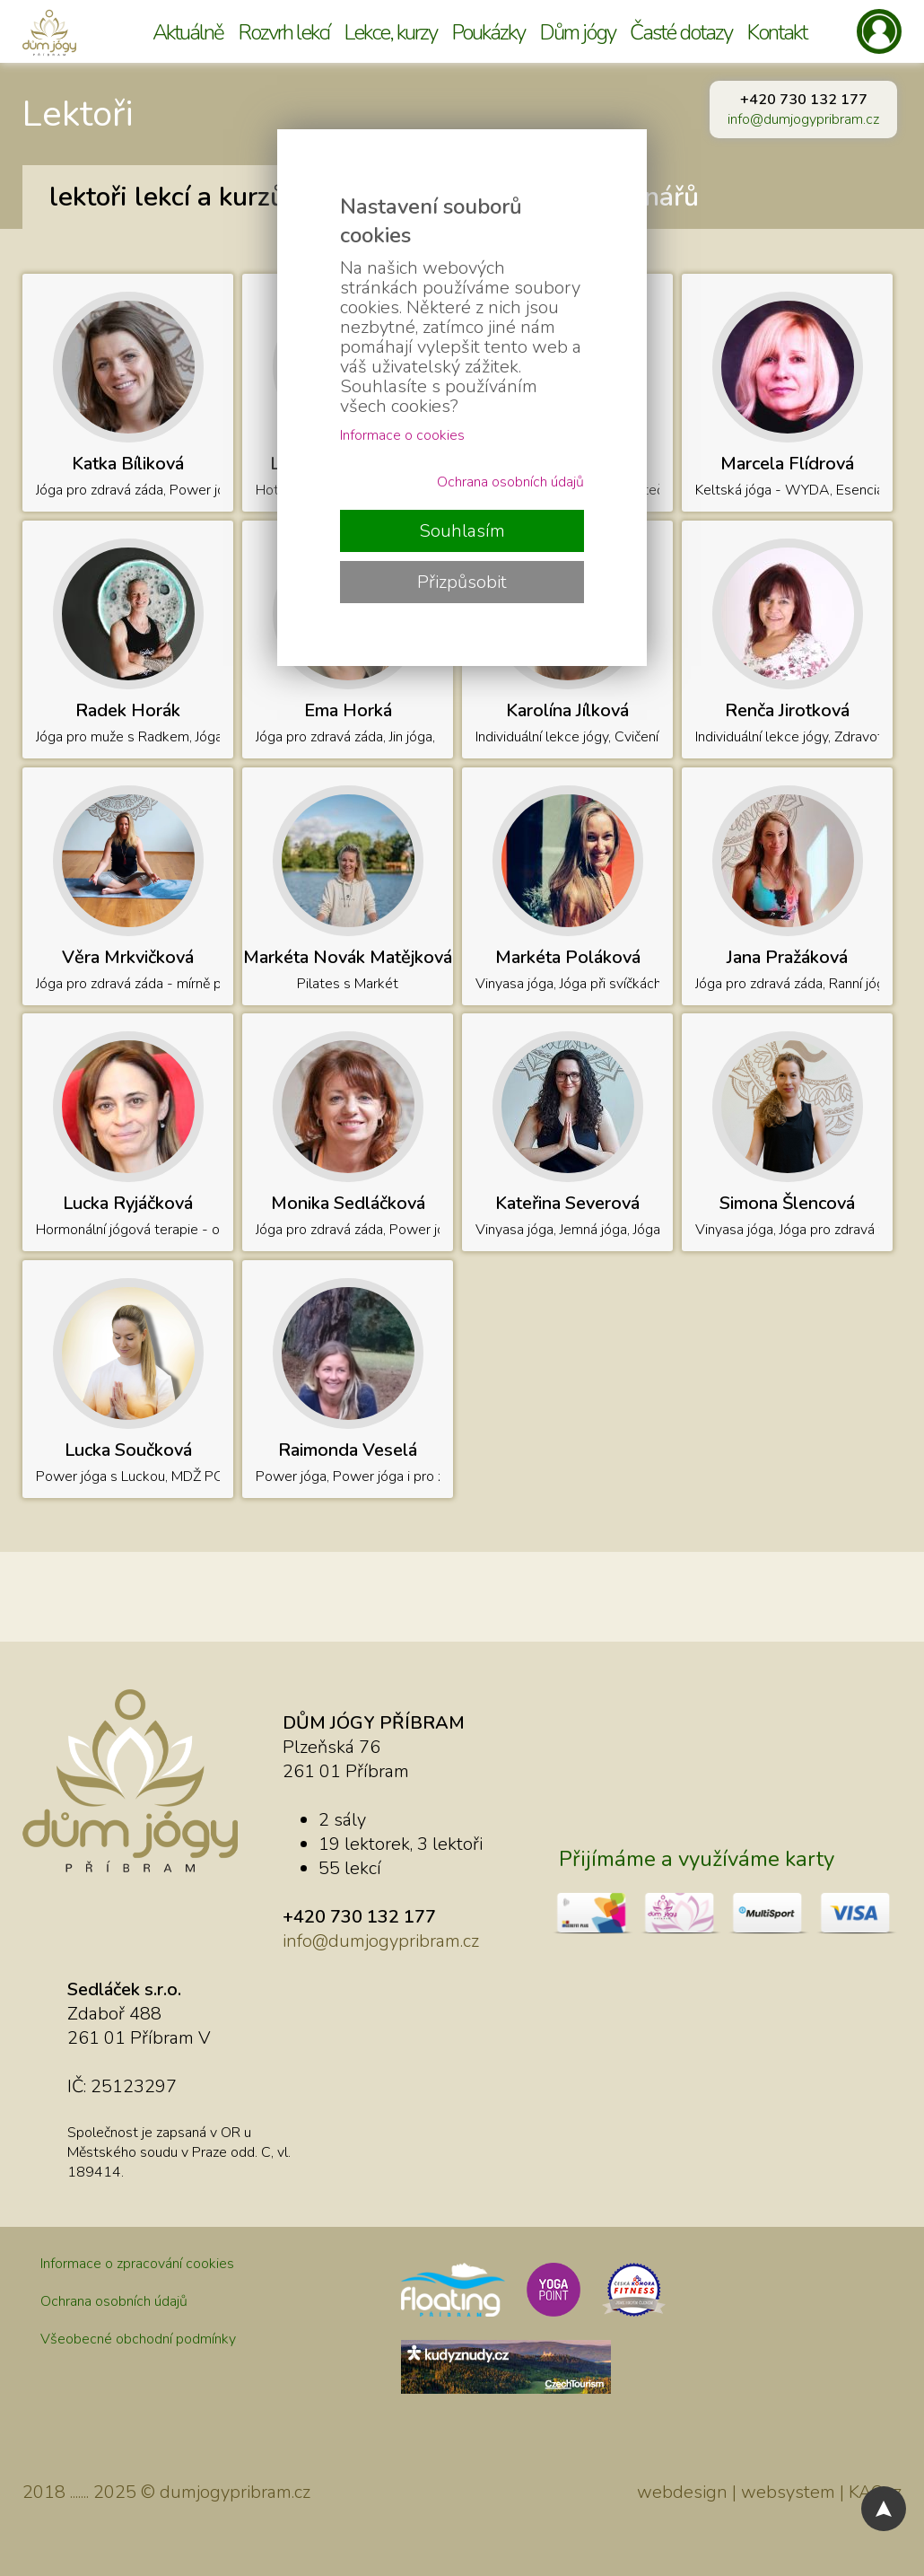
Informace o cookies (402, 435)
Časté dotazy (681, 32)
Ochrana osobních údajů (113, 2301)
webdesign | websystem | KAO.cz (769, 2492)
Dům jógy (577, 32)
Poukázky (488, 32)
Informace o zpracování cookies (137, 2264)
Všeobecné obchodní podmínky (138, 2339)
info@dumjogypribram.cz (803, 119)
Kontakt (776, 32)
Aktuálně (188, 32)
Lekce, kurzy (390, 32)
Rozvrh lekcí (283, 32)
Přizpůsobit (462, 582)
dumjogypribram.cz (235, 2492)
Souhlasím (462, 531)
